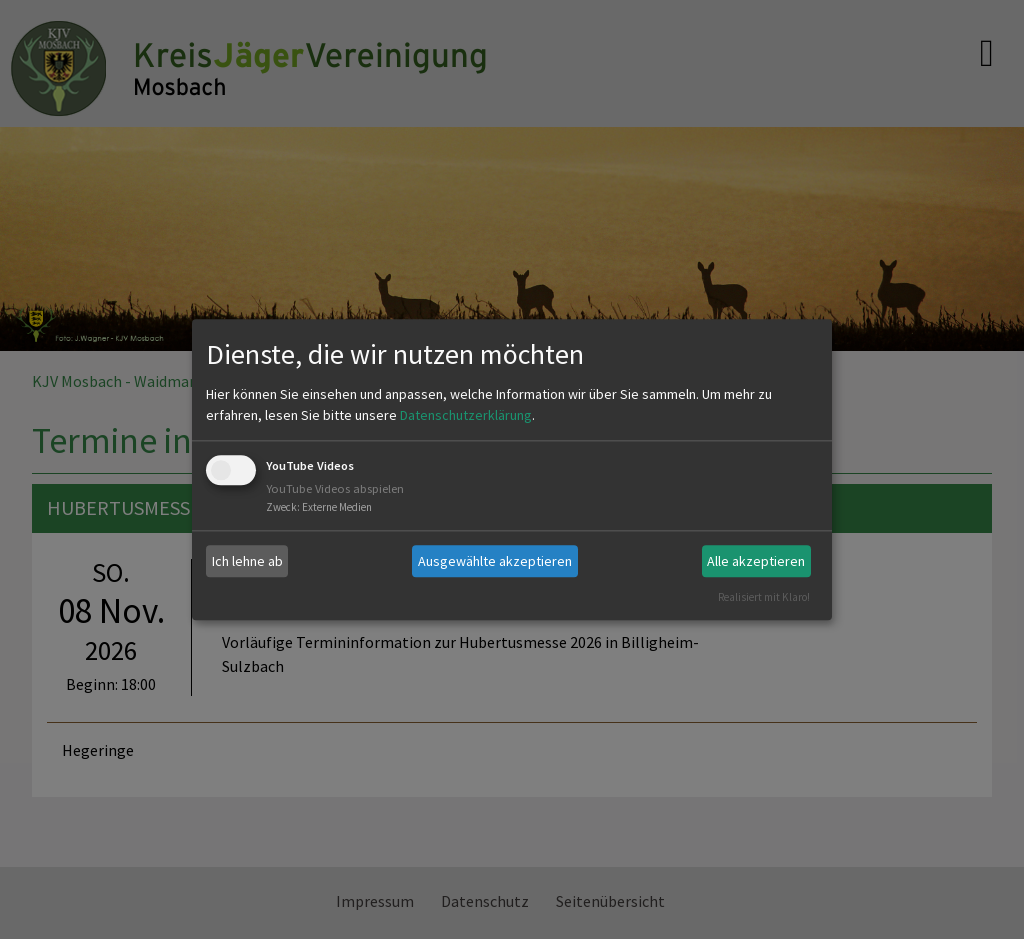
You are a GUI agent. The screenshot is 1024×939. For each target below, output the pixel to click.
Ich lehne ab (247, 561)
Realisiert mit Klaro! (764, 597)
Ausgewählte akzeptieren (495, 561)
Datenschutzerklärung (466, 416)
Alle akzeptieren (756, 561)
